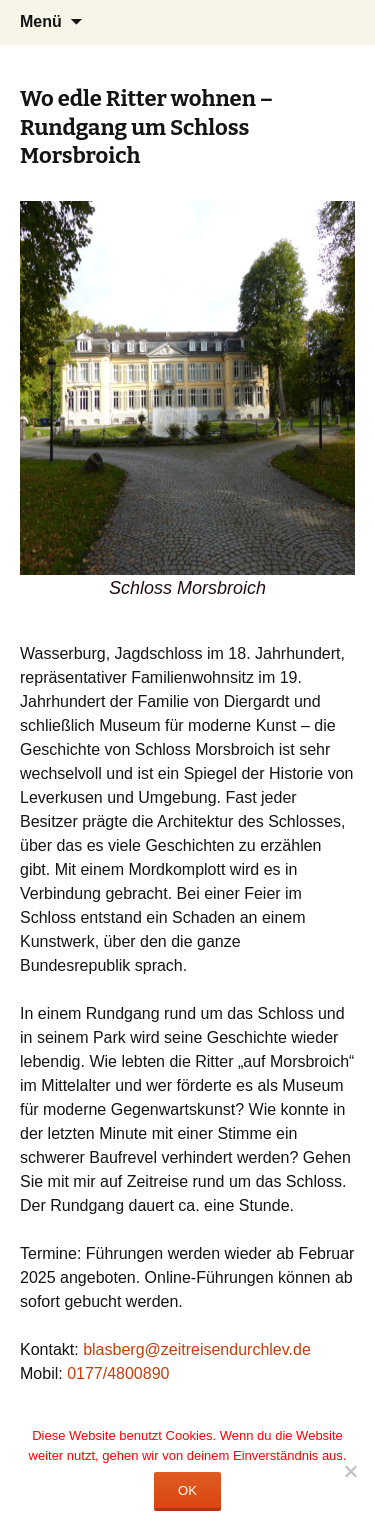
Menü (41, 21)
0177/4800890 (118, 1373)
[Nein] (350, 1471)
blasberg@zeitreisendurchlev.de (197, 1349)
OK (187, 1490)
